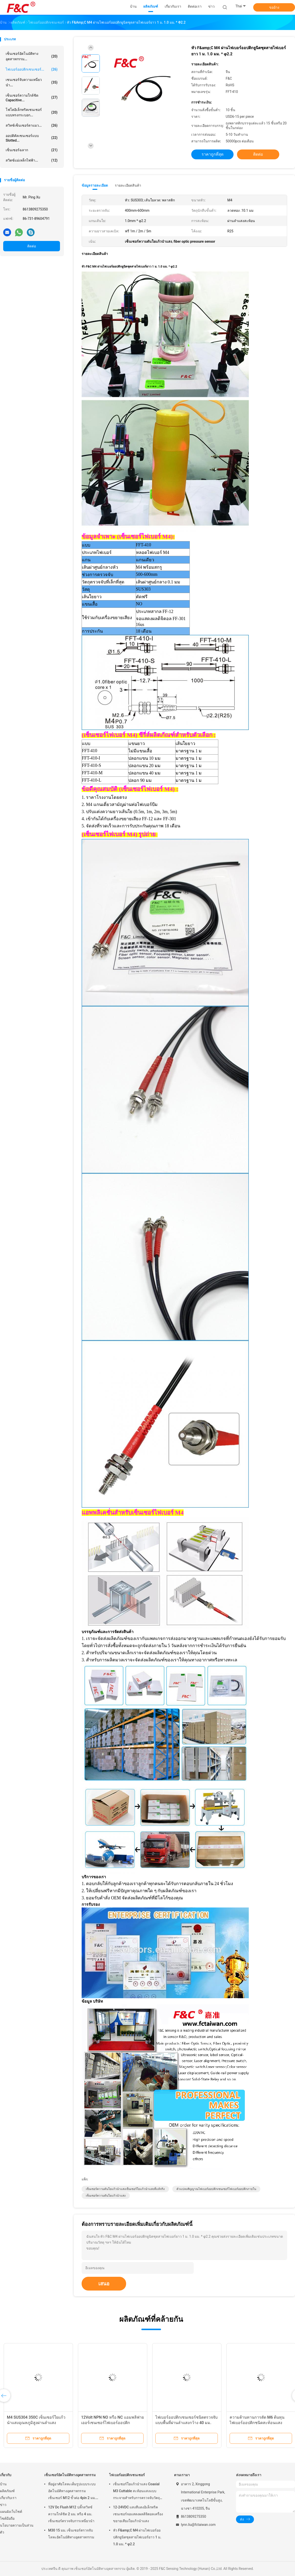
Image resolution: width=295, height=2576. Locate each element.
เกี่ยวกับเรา (8, 2498)
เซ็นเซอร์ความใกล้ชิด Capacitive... (32, 97)
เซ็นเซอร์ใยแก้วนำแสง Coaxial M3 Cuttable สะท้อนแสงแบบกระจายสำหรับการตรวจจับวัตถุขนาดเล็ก (136, 2491)
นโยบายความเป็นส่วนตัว (16, 2528)
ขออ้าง (274, 7)
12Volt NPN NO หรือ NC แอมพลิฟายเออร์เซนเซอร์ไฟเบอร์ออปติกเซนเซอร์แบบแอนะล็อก (112, 2422)
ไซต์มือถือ (7, 2518)
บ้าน (3, 2484)
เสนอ (103, 2284)
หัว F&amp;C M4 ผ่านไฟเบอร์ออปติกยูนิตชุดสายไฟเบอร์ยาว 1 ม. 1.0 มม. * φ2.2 (137, 2537)
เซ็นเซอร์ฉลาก (32, 150)
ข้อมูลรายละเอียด (95, 185)
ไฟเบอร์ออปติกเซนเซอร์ (127, 2475)
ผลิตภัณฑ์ (7, 2491)
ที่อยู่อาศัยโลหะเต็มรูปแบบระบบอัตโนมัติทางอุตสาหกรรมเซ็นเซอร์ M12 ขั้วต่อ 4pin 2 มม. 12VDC (72, 2491)
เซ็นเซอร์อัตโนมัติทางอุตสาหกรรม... (32, 56)
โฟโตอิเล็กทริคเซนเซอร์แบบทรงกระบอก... (32, 112)
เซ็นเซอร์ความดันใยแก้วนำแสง (106, 2195)
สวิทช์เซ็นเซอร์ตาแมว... (32, 125)
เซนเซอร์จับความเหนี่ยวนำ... (32, 82)
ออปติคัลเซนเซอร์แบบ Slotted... (32, 138)
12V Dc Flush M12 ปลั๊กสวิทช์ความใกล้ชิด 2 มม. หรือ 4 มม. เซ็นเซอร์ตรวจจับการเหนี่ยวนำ (71, 2514)
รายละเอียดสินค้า (128, 185)
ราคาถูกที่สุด (212, 154)
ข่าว (3, 2505)
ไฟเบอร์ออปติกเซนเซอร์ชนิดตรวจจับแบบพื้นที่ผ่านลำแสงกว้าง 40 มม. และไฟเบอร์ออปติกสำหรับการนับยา (186, 2422)
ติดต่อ (31, 246)
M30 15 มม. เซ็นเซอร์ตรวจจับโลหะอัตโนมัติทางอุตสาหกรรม (71, 2533)
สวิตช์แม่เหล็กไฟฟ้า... (32, 160)
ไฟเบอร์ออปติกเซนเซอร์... (32, 69)
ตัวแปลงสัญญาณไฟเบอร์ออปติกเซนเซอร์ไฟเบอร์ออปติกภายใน (216, 2189)
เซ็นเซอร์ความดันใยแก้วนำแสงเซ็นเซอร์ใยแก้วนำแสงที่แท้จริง (125, 2189)
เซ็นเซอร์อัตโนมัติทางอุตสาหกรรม (70, 2475)
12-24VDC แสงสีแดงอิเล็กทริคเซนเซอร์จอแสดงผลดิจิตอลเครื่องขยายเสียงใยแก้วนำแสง (138, 2514)
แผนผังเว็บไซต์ (11, 2512)
